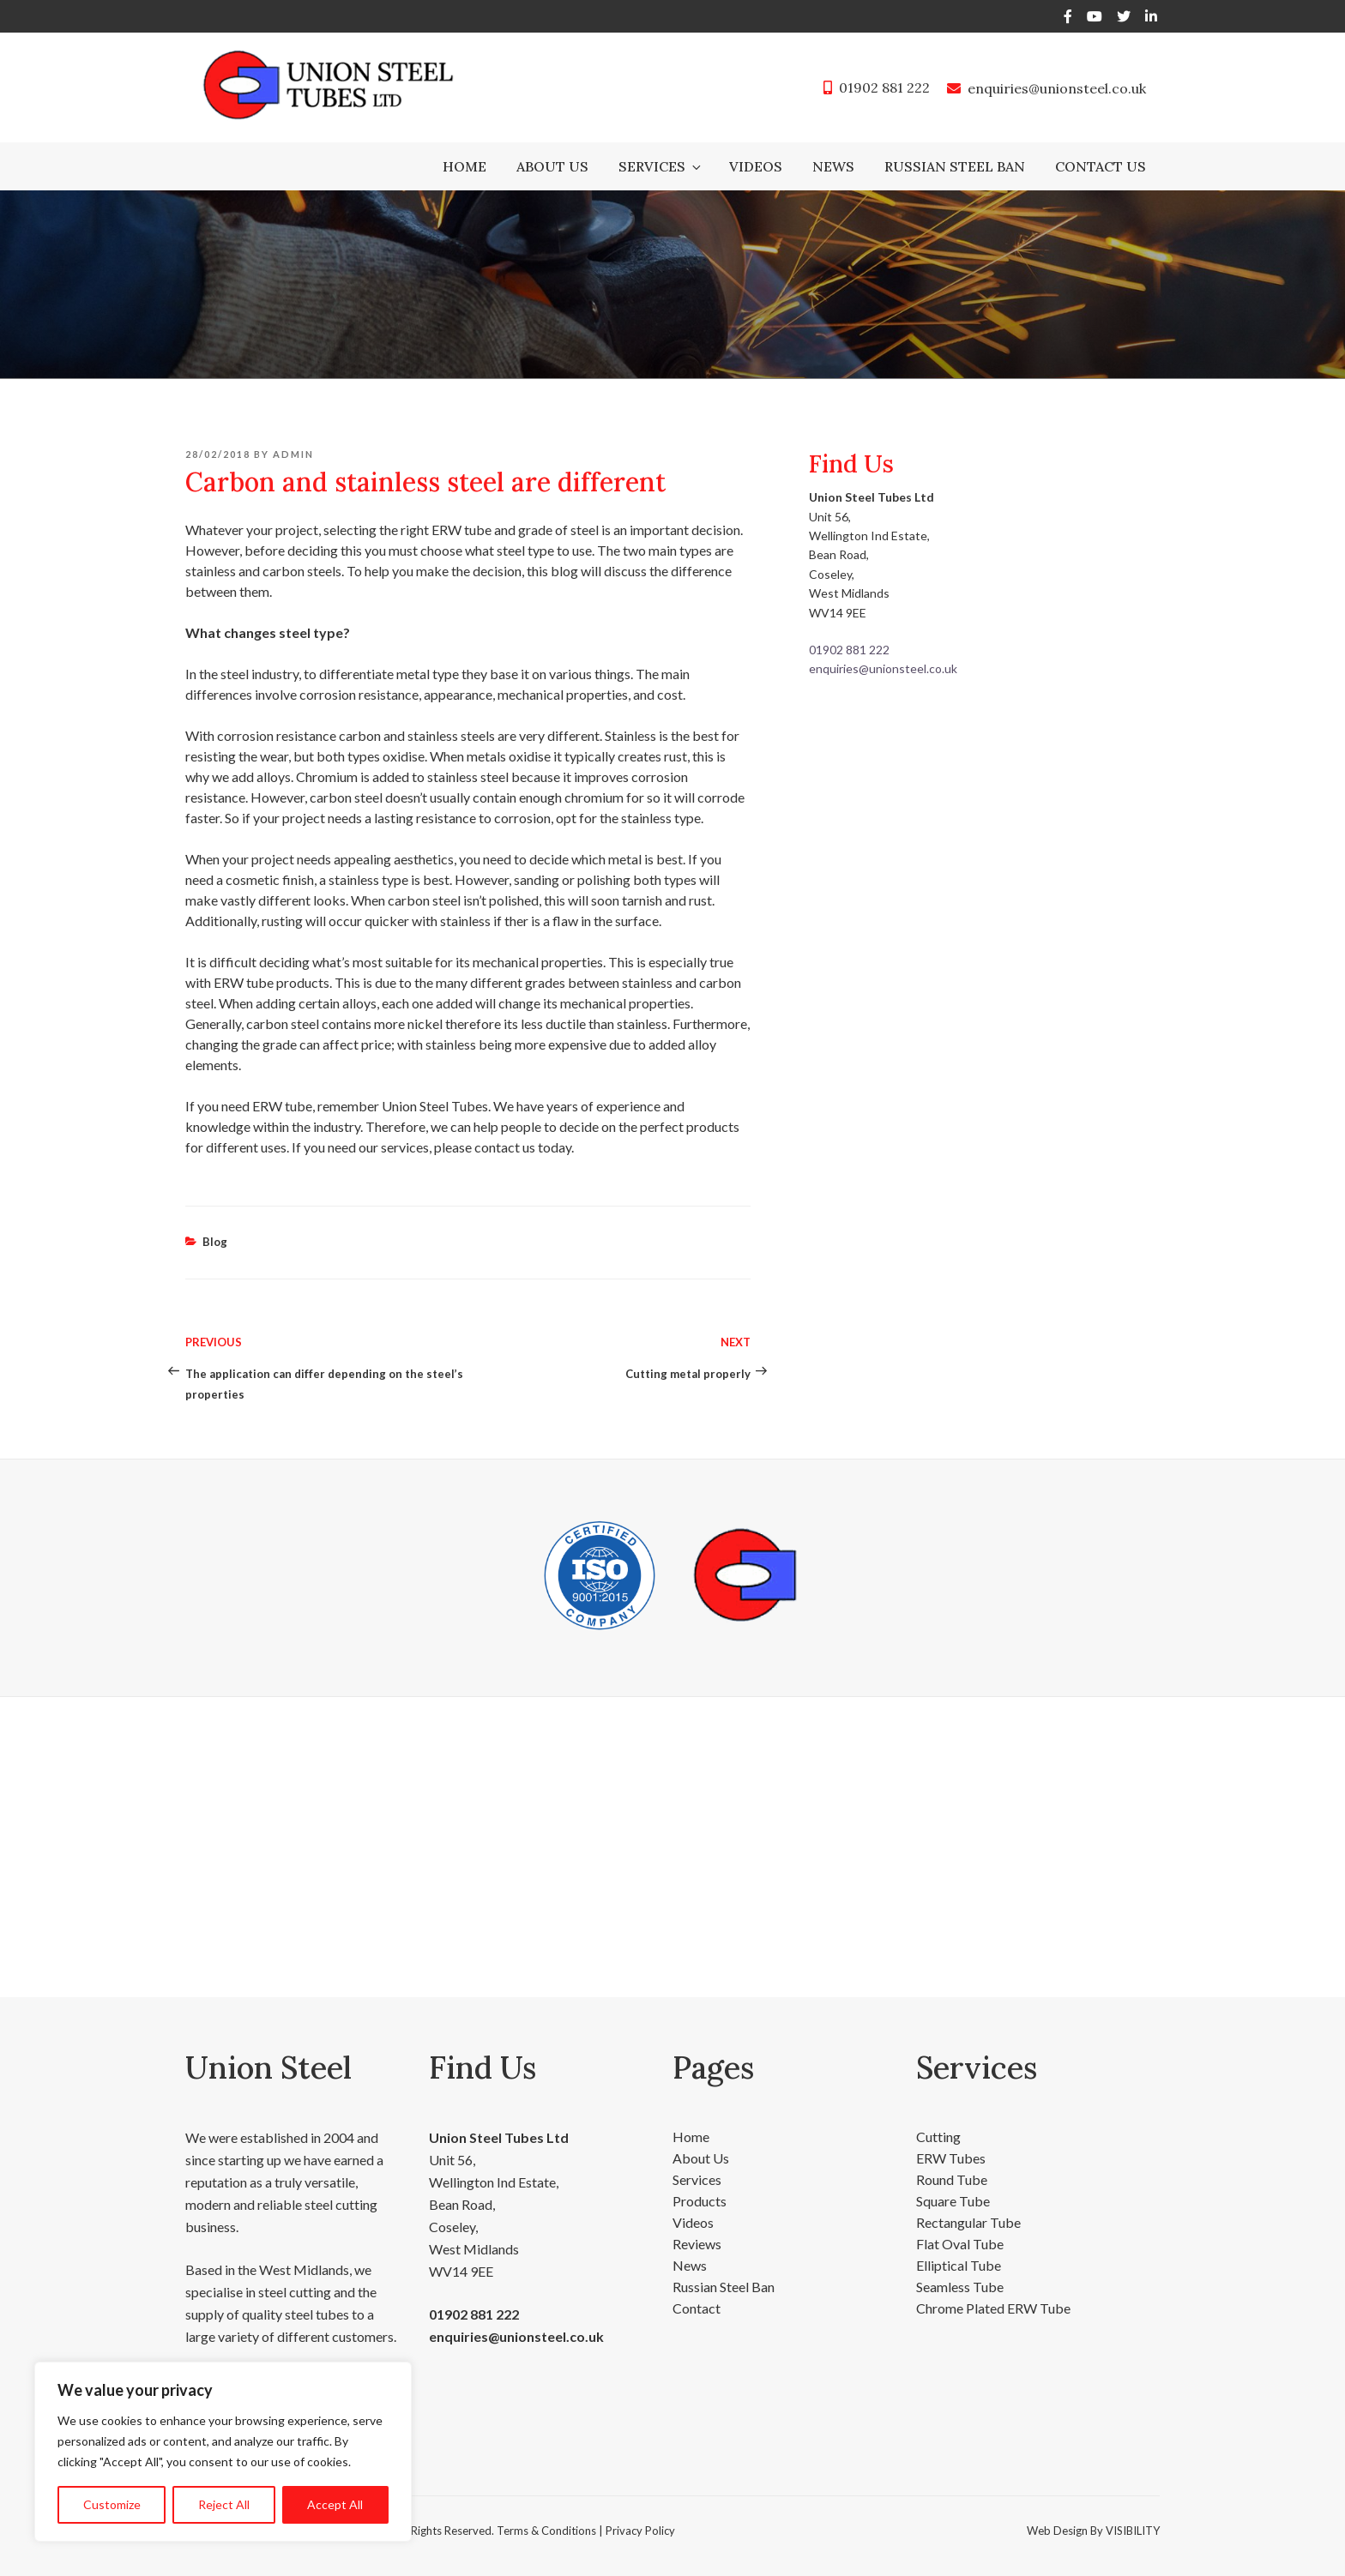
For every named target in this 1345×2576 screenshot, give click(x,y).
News (833, 166)
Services (660, 166)
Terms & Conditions (546, 2530)
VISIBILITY (1133, 2530)
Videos (755, 166)
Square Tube (953, 2201)
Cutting (938, 2136)
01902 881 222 (884, 87)
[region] (223, 2452)
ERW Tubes (951, 2158)
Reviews (696, 2244)
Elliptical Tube (958, 2265)
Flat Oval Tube (960, 2244)
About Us (552, 166)
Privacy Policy (640, 2530)
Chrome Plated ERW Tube (993, 2308)
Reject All (224, 2504)
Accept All (335, 2504)
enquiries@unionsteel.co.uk (1057, 88)
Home (464, 166)
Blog (214, 1242)
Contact (696, 2308)
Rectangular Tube (968, 2222)
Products (699, 2201)
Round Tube (951, 2179)
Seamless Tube (960, 2286)
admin (293, 454)
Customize (112, 2504)
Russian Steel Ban (954, 166)
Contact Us (1100, 166)
